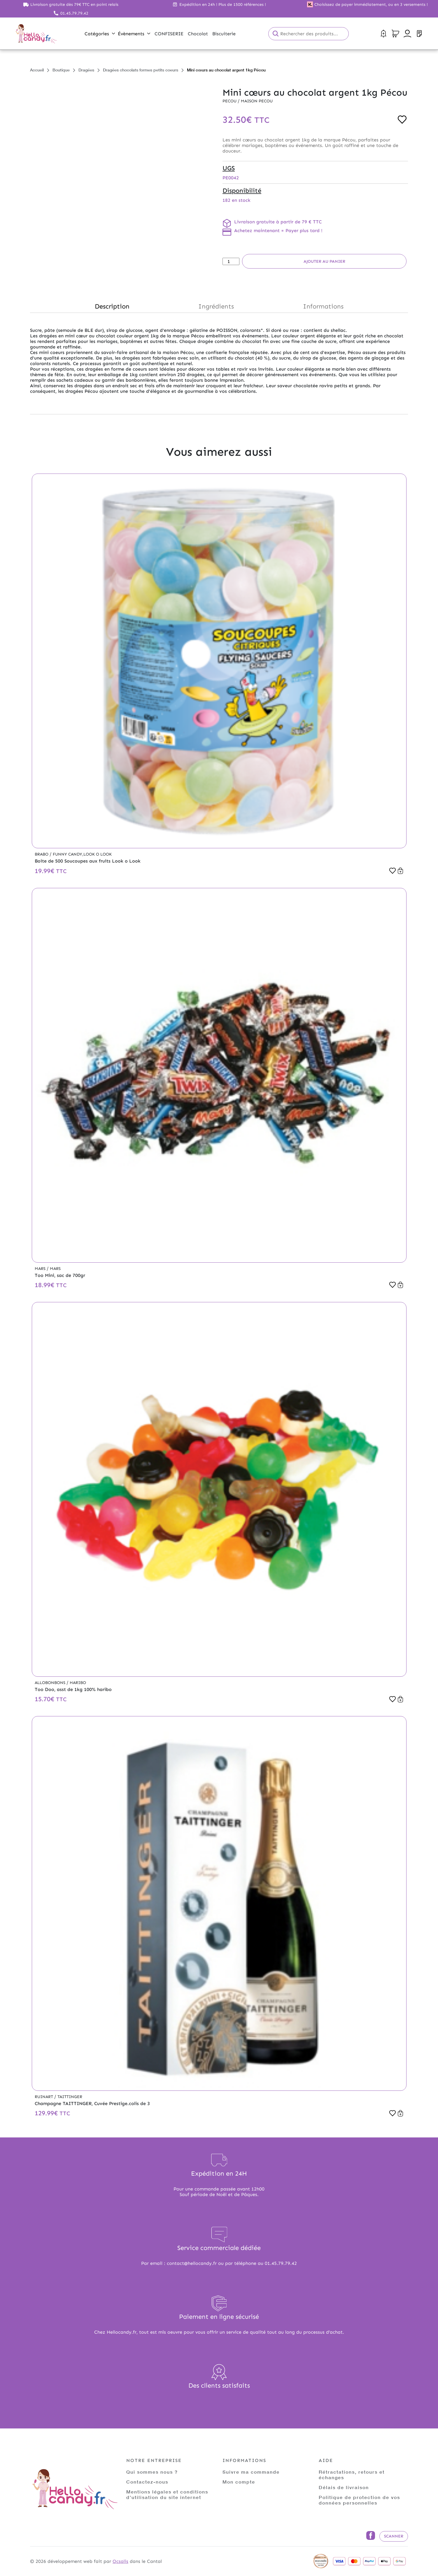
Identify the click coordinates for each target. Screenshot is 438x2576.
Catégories (100, 33)
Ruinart (44, 2096)
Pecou (230, 101)
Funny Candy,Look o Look (82, 854)
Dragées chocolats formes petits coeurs (140, 69)
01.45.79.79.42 (74, 13)
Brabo (42, 854)
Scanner (393, 2536)
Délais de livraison (344, 2487)
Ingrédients (216, 306)
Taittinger (69, 2096)
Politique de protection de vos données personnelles (359, 2499)
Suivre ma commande (251, 2472)
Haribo (78, 1682)
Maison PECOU (257, 101)
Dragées (86, 69)
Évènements (134, 33)
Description (112, 306)
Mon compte (238, 2481)
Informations (323, 306)
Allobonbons (50, 1682)
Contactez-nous (147, 2481)
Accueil (37, 69)
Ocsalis (120, 2561)
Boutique (61, 69)
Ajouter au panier (324, 261)
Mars (41, 1268)
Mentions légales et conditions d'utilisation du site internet (167, 2494)
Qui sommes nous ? (152, 2472)
